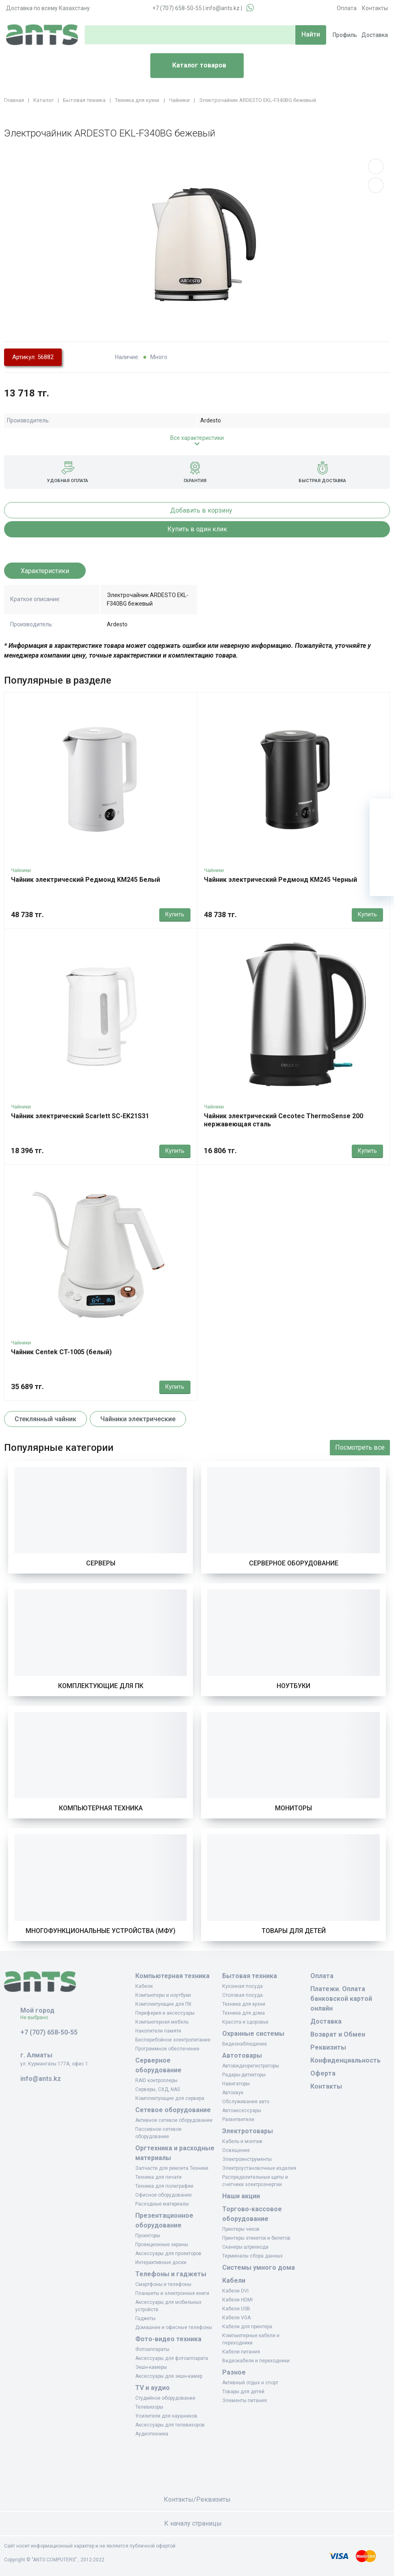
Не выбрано (37, 2017)
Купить (174, 914)
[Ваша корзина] (382, 811)
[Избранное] (382, 835)
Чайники (21, 870)
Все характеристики (197, 438)
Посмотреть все (360, 1447)
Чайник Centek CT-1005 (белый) (61, 1352)
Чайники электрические (137, 1419)
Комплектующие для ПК (100, 1686)
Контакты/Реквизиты (197, 2499)
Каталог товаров (191, 66)
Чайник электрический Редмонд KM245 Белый (85, 879)
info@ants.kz (223, 8)
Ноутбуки (293, 1686)
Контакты (375, 8)
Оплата (347, 8)
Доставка (375, 35)
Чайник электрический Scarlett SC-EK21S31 (80, 1116)
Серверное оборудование (293, 1563)
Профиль (345, 35)
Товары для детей (294, 1931)
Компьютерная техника (101, 1808)
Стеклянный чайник (45, 1419)
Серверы (100, 1563)
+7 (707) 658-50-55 (177, 8)
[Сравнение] (382, 859)
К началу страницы (197, 2523)
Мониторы (293, 1808)
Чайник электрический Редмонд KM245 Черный (280, 879)
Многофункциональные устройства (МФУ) (100, 1931)
